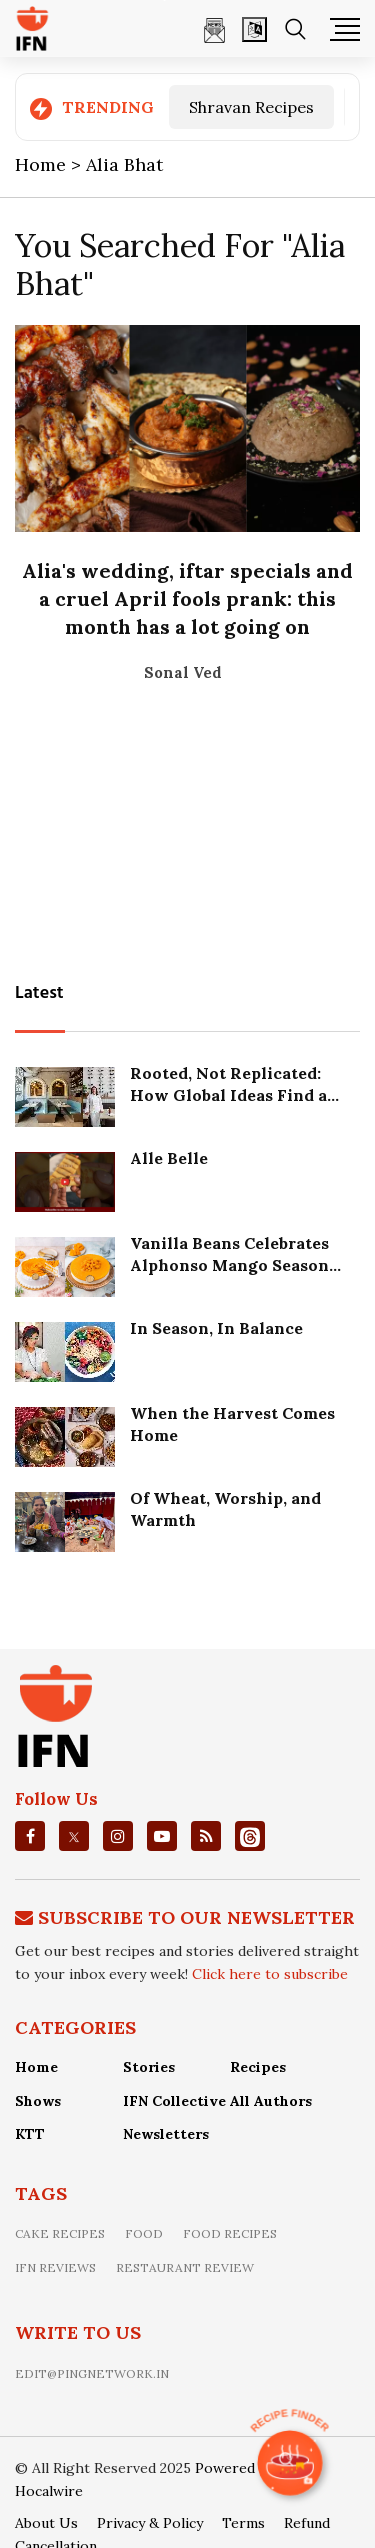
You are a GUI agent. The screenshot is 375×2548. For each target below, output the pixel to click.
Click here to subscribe (270, 1974)
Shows (38, 2101)
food (144, 2233)
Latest (39, 993)
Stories (149, 2067)
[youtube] (162, 1836)
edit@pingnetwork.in (92, 2373)
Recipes (258, 2067)
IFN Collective (174, 2101)
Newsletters (166, 2134)
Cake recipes (60, 2233)
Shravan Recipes (251, 107)
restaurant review (185, 2267)
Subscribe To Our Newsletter (196, 1917)
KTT (30, 2134)
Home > (50, 164)
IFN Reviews (55, 2267)
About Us (46, 2523)
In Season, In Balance (216, 1328)
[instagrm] (118, 1836)
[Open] (254, 29)
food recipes (230, 2233)
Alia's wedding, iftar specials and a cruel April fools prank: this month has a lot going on (187, 598)
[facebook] (30, 1836)
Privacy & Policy (150, 2523)
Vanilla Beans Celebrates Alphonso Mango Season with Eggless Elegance (229, 1265)
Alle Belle (169, 1158)
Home (36, 2067)
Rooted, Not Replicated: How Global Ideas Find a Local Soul (228, 1095)
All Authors (271, 2101)
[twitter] (74, 1837)
